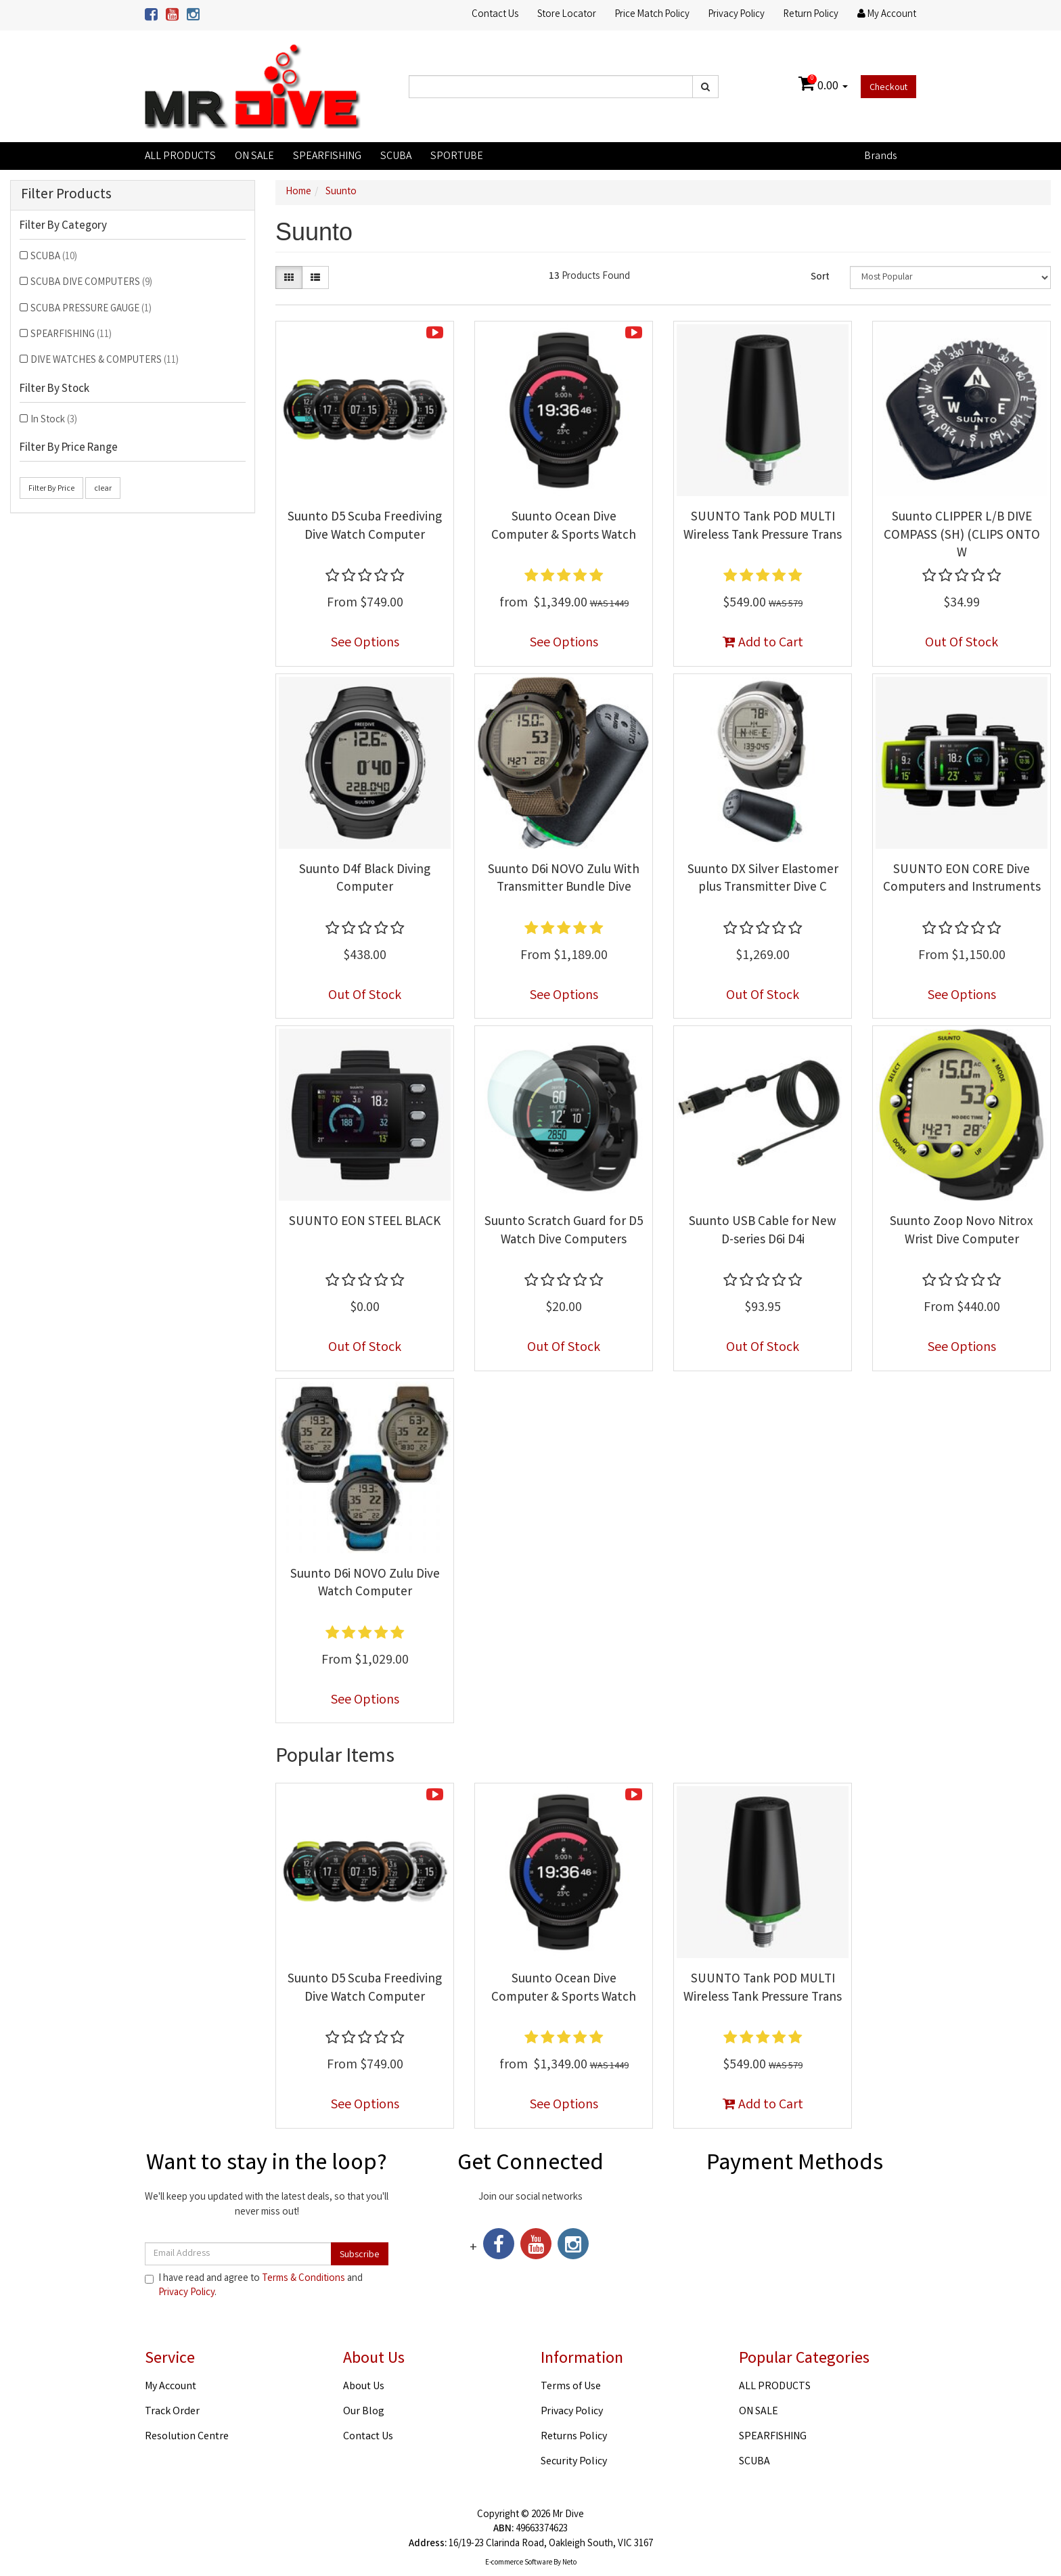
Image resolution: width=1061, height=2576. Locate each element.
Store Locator (566, 14)
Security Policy (574, 2462)
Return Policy (811, 14)
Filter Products (66, 195)
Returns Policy (574, 2437)
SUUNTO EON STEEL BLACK (365, 1222)
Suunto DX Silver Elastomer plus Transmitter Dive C (762, 879)
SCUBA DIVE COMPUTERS (91, 282)
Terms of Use (571, 2387)
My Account (170, 2387)
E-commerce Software (518, 2563)
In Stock (53, 420)
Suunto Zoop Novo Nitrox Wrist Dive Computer (961, 1231)
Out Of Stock (961, 643)
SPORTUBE (456, 156)
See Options (365, 643)
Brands (880, 156)
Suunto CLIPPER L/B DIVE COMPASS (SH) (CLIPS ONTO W (962, 535)
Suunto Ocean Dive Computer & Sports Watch (563, 527)
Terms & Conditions (303, 2278)
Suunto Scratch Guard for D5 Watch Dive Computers (563, 1231)
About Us (363, 2387)
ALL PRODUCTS (180, 156)
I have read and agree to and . (254, 2286)
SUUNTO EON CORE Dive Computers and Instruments (962, 879)
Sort (820, 277)
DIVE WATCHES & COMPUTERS (104, 360)
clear (103, 489)
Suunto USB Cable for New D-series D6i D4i (762, 1231)
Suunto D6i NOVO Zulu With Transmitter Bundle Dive (563, 879)
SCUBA (395, 156)
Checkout (888, 88)
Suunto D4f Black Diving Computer (364, 879)
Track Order (172, 2412)
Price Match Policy (652, 14)
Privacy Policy (736, 14)
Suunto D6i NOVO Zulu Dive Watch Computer (365, 1584)
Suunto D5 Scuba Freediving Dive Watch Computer (365, 527)
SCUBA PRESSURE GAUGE (91, 309)
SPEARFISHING (327, 156)
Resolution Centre (187, 2437)
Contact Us (495, 14)
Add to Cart (763, 643)
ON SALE (254, 156)
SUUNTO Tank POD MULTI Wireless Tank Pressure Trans (762, 527)
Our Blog (363, 2412)
